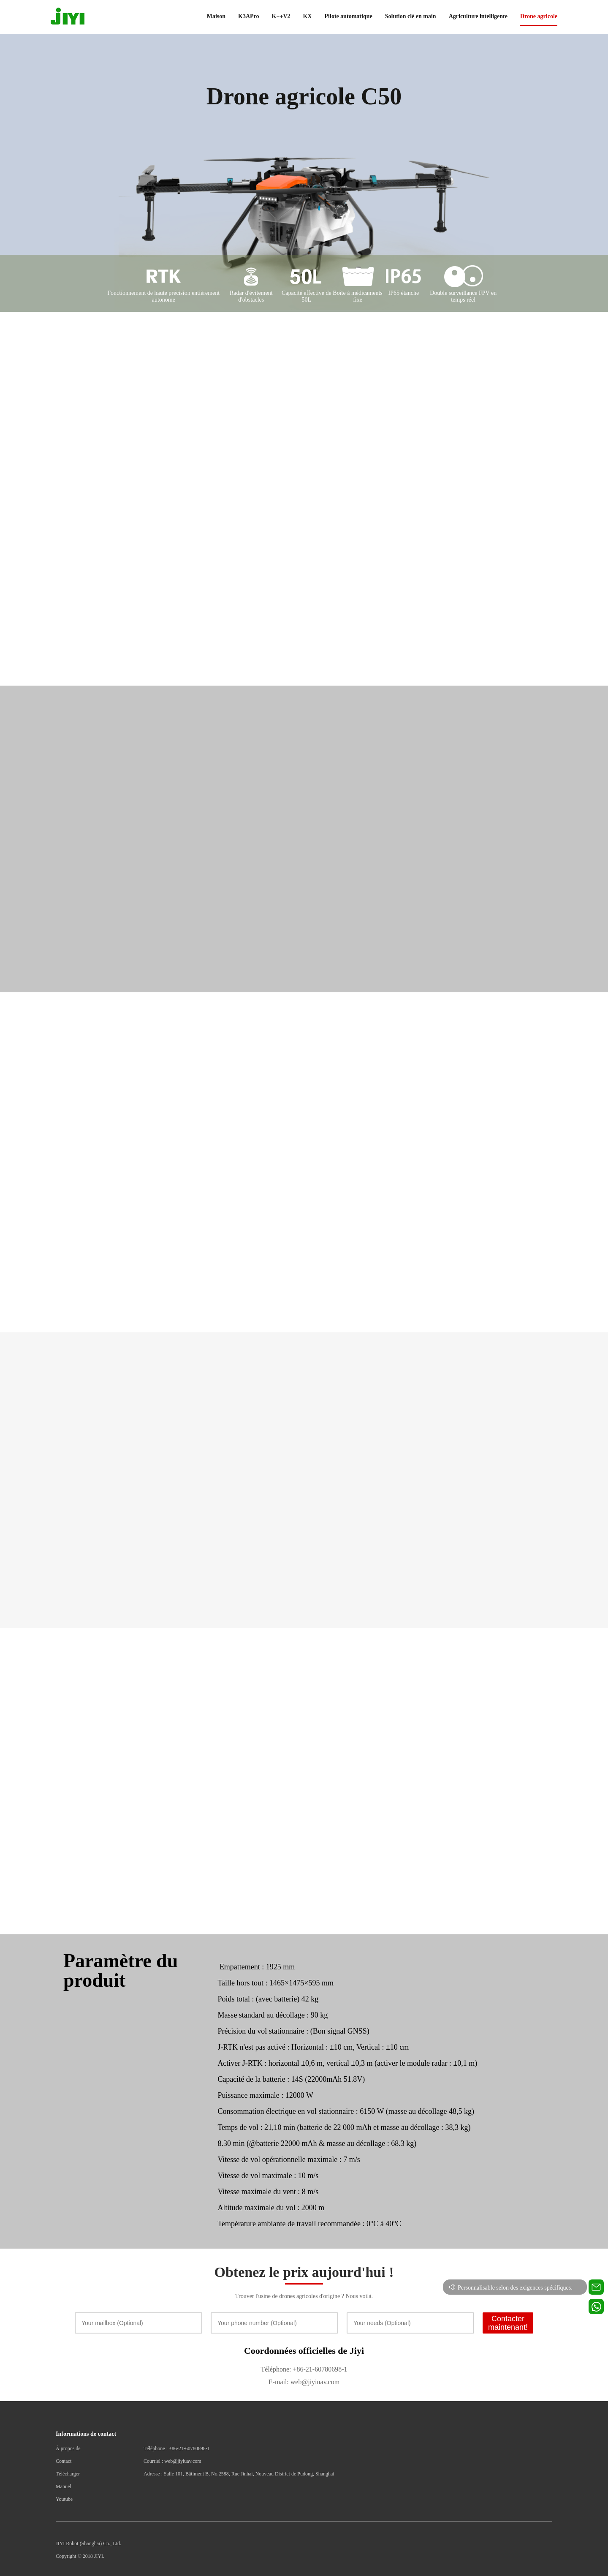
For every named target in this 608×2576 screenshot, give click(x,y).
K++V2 (281, 16)
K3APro (248, 16)
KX (307, 16)
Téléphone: (276, 2369)
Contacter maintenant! (508, 2323)
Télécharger (68, 2474)
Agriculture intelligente (478, 16)
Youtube (64, 2499)
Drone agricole (538, 16)
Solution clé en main (410, 16)
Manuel (63, 2486)
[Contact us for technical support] (596, 2287)
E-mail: (279, 2381)
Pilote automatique (348, 16)
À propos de (68, 2448)
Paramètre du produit (120, 1970)
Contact (63, 2461)
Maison (216, 16)
